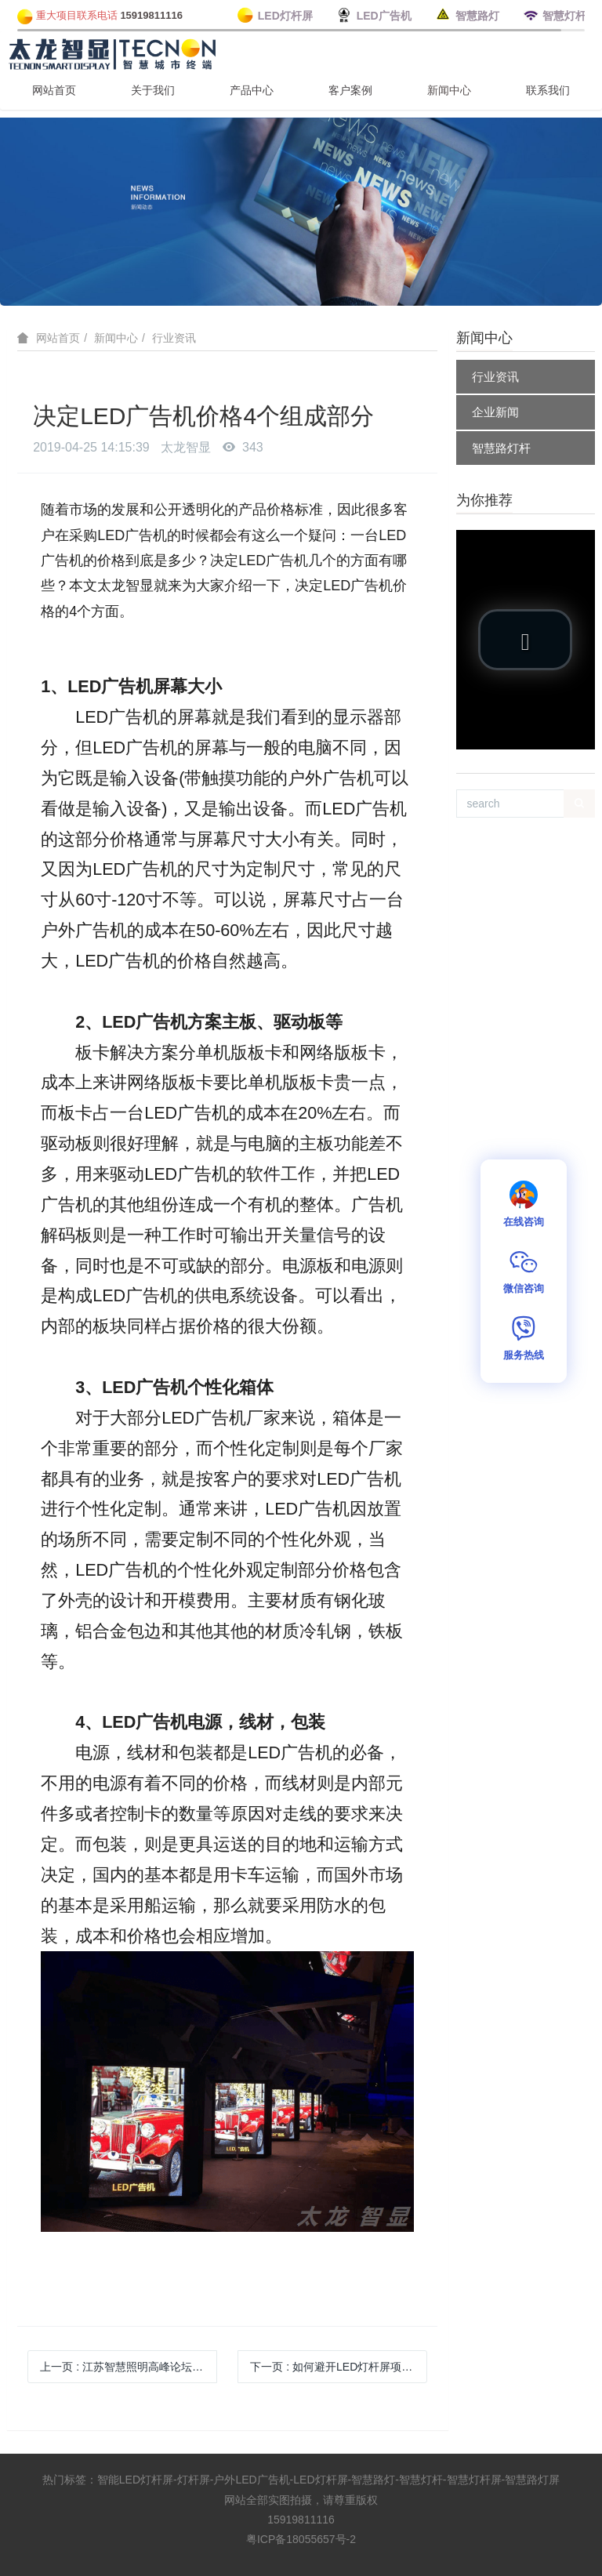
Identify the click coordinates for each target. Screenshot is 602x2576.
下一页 (338, 2366)
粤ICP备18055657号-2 (301, 2539)
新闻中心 (449, 90)
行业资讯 (174, 338)
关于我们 (153, 90)
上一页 (128, 2366)
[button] (525, 639)
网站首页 (54, 90)
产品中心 (252, 90)
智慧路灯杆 (501, 448)
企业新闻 (495, 412)
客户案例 (350, 90)
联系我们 (548, 90)
